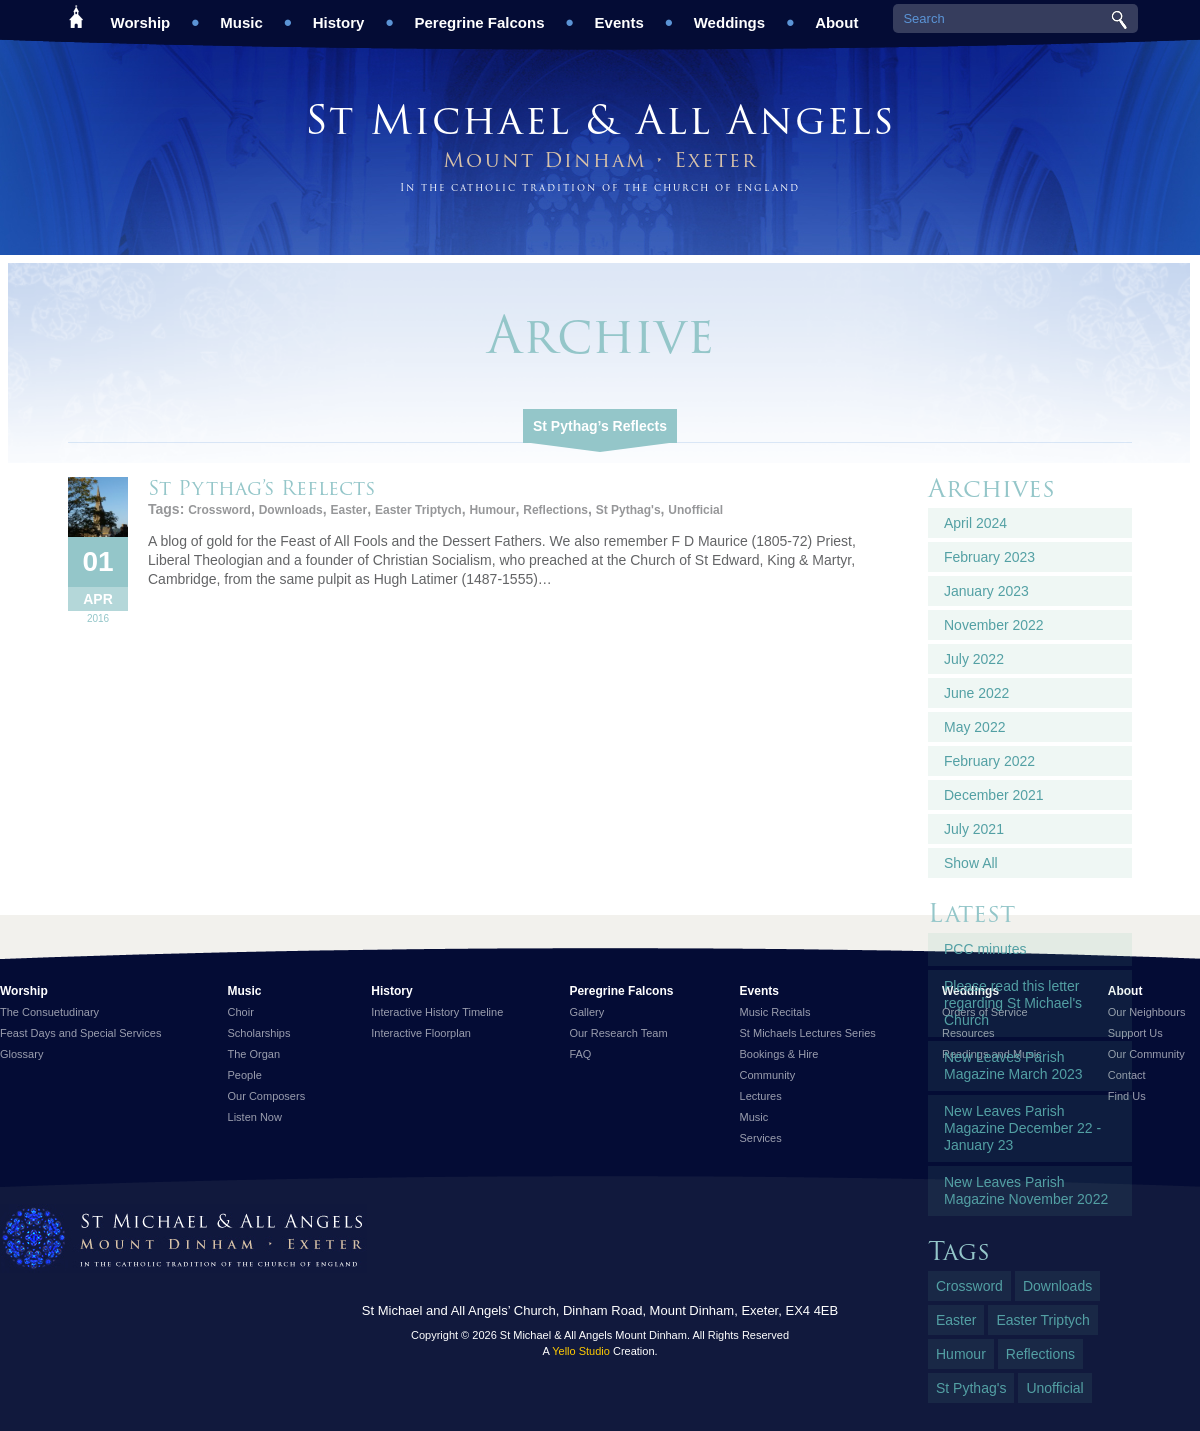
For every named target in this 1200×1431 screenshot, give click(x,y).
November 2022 (994, 625)
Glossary (21, 1054)
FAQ (580, 1054)
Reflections (555, 510)
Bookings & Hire (779, 1054)
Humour (492, 510)
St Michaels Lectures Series (808, 1033)
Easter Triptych (418, 510)
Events (619, 15)
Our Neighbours (1147, 1012)
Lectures (761, 1096)
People (245, 1075)
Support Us (1135, 1033)
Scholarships (259, 1033)
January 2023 (986, 591)
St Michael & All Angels (600, 119)
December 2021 (994, 795)
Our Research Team (618, 1033)
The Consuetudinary (49, 1012)
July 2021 (974, 829)
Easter (348, 510)
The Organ (254, 1054)
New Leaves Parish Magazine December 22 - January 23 (1022, 1128)
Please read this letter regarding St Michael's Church (1013, 1003)
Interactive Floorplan (421, 1033)
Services (761, 1138)
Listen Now (255, 1117)
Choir (241, 1012)
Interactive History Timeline (437, 1012)
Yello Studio (581, 1351)
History (339, 15)
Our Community (1146, 1054)
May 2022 (974, 727)
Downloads (291, 510)
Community (768, 1075)
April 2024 (975, 523)
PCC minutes (985, 949)
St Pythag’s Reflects (600, 426)
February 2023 (989, 557)
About (836, 15)
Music (241, 15)
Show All (971, 863)
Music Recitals (775, 1012)
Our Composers (267, 1096)
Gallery (586, 1012)
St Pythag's (628, 510)
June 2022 (976, 693)
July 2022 (974, 659)
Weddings (729, 15)
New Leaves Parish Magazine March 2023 (1013, 1065)
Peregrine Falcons (479, 15)
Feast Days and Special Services (80, 1033)
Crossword (219, 510)
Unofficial (695, 510)
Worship (141, 15)
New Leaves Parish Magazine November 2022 (1026, 1190)
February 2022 (989, 761)
